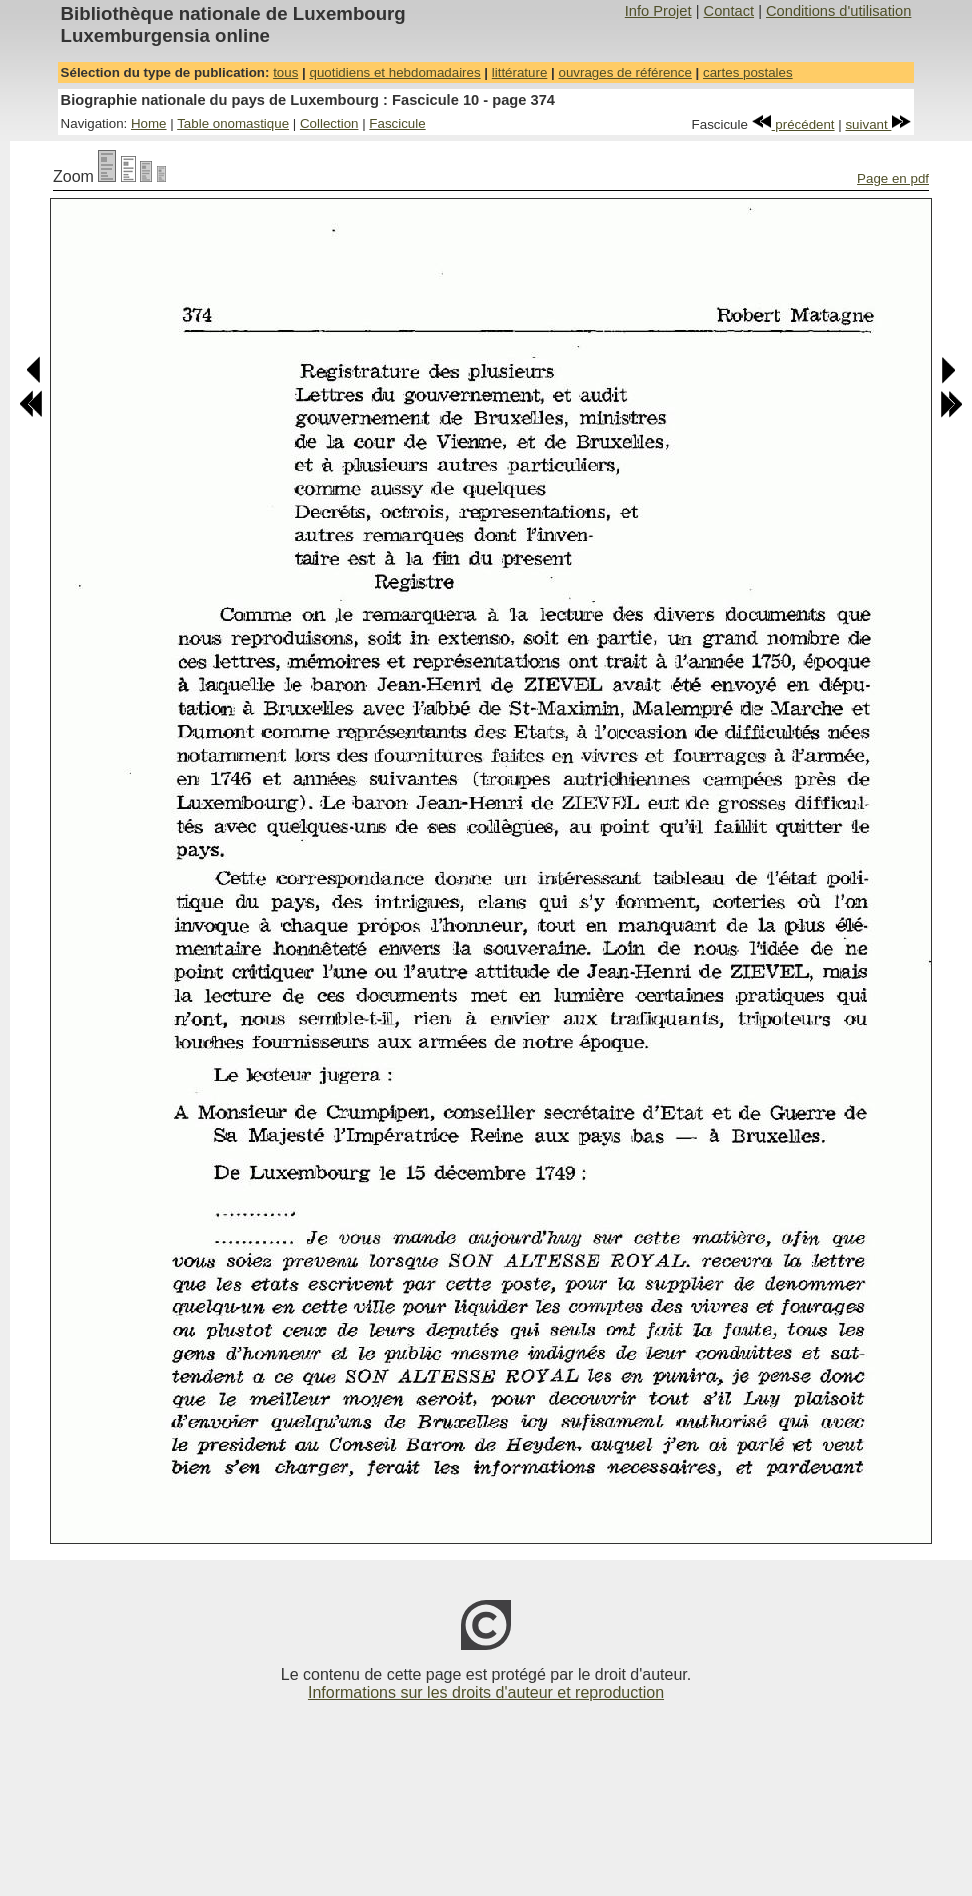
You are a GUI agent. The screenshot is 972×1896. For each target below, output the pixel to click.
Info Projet (658, 11)
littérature (520, 72)
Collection (329, 123)
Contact (729, 11)
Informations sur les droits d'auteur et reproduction (486, 1692)
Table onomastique (233, 123)
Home (149, 123)
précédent (793, 124)
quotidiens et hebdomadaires (394, 72)
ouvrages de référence (624, 72)
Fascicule (397, 123)
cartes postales (748, 72)
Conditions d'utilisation (838, 11)
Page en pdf (893, 178)
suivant (878, 124)
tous (285, 72)
